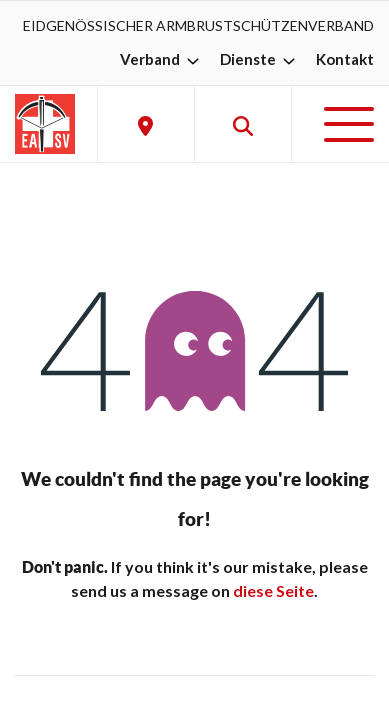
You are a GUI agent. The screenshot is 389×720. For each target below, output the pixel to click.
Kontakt (345, 59)
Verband (162, 59)
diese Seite (273, 590)
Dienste (260, 59)
